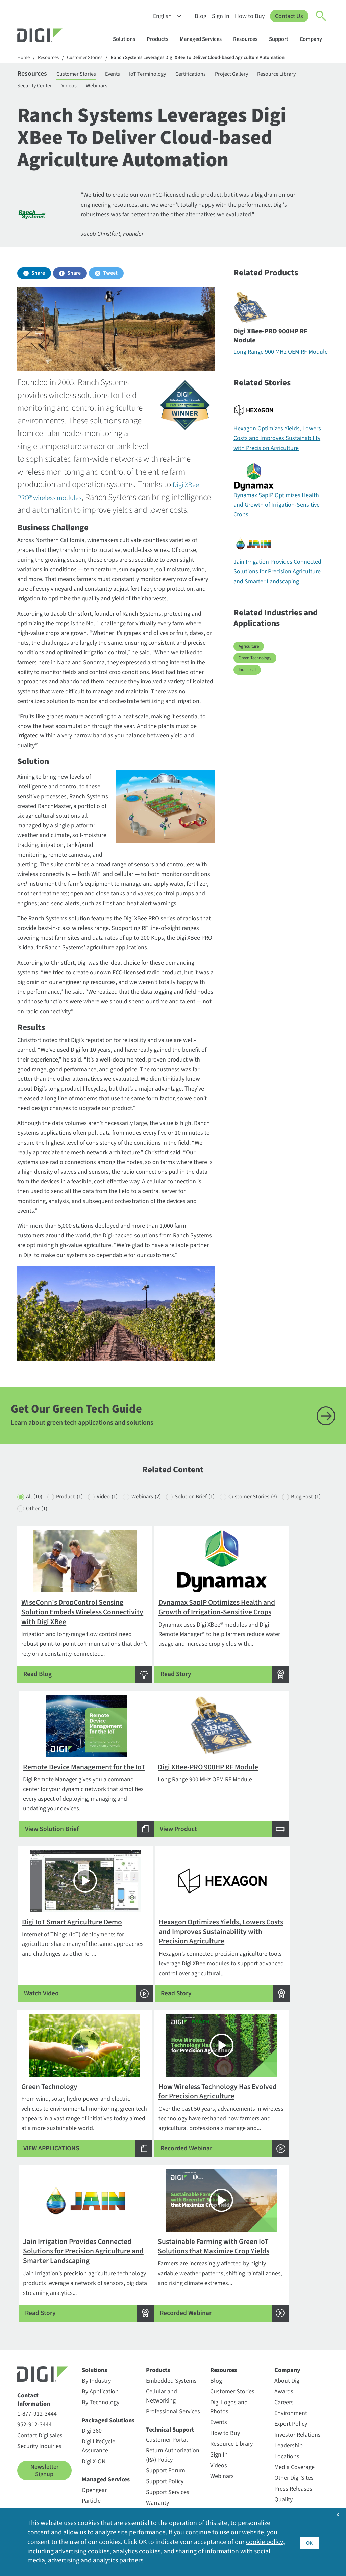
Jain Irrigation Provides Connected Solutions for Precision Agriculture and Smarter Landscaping (277, 576)
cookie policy (264, 2542)
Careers (284, 2381)
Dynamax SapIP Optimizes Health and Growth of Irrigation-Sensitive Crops (276, 510)
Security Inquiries (39, 2425)
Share (38, 277)
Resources (248, 39)
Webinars (162, 88)
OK (309, 2542)
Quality (283, 2478)
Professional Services (173, 2390)
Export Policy (290, 2403)
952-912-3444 (34, 2403)
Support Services (167, 2471)
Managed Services (204, 39)
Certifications (217, 75)
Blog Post (42, 1543)
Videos (130, 88)
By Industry (96, 2360)
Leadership (288, 2424)
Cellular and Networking (161, 2375)
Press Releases (293, 2468)
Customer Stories (90, 58)
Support (282, 39)
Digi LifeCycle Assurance (98, 2425)
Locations (286, 2435)
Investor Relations (297, 2414)
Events (127, 75)
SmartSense (97, 2490)
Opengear (94, 2469)
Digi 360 (92, 2410)
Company (314, 39)
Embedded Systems (171, 2360)
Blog (200, 16)
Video (118, 1530)
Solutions (127, 39)
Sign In (220, 16)
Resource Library (38, 88)
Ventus (90, 2501)
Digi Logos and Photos (229, 2386)
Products (161, 39)
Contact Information (33, 2379)
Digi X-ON (94, 2440)
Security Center (90, 88)
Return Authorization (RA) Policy (172, 2434)
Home (24, 58)
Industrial (247, 674)
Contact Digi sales (40, 2414)
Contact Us (289, 16)
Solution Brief (217, 1530)
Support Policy (164, 2460)
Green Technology (255, 663)
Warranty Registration (161, 2486)
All (35, 1530)
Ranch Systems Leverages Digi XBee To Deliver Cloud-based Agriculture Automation (214, 58)
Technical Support (170, 2409)
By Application (100, 2370)
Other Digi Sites (294, 2457)
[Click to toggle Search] (321, 16)
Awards (283, 2370)
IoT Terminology (168, 75)
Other (87, 1543)
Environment (290, 2392)
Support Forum (165, 2449)
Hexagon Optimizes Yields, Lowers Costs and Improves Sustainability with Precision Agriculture (277, 443)
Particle (91, 2479)
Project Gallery (264, 75)
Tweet (110, 277)
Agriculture (249, 651)
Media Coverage (294, 2446)
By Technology (100, 2381)
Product (75, 1530)
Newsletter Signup (44, 2450)
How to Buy (249, 16)
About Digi (287, 2360)
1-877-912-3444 (37, 2393)
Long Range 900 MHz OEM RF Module (280, 356)
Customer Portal (167, 2419)
